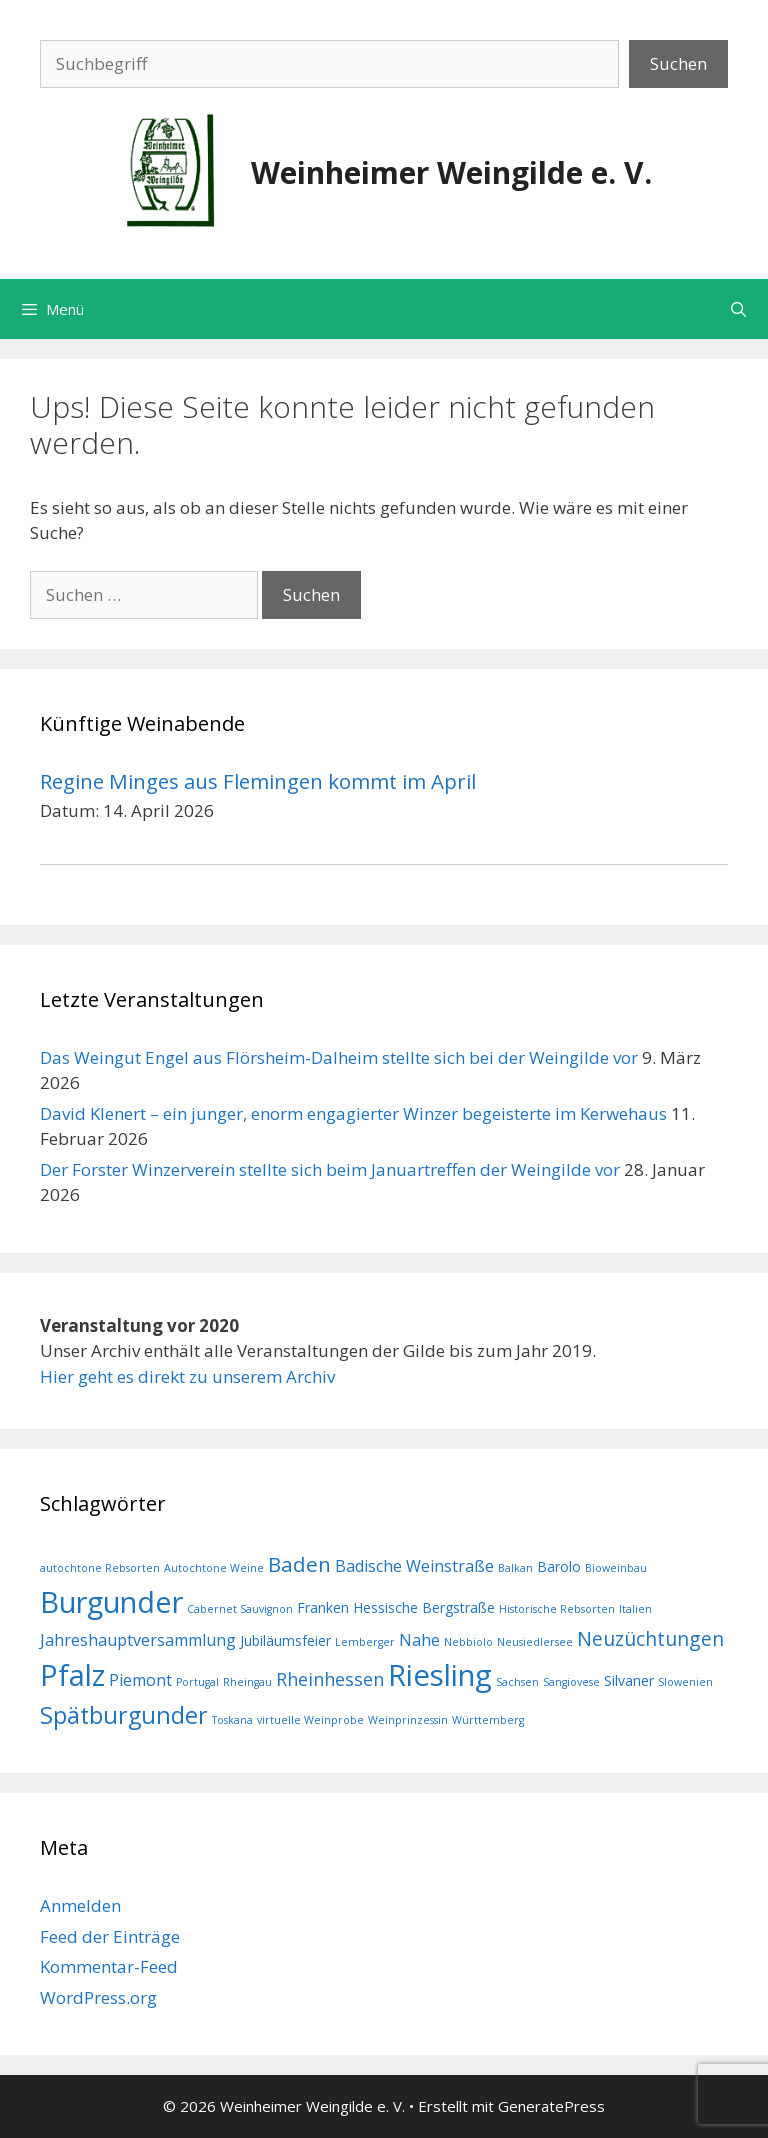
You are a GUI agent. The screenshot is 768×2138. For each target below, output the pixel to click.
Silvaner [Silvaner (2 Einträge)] (629, 1680)
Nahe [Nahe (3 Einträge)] (419, 1640)
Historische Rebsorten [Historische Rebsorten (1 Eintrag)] (557, 1609)
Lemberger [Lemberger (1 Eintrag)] (365, 1642)
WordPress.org (98, 1997)
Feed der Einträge (110, 1936)
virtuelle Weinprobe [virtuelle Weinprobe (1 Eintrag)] (310, 1720)
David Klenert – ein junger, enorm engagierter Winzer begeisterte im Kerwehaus (353, 1113)
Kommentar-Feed (109, 1966)
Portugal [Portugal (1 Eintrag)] (197, 1682)
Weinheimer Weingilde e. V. (451, 172)
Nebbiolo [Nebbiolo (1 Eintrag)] (468, 1642)
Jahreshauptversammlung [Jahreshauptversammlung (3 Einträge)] (138, 1640)
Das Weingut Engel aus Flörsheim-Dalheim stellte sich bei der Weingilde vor (339, 1057)
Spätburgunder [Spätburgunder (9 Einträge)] (124, 1715)
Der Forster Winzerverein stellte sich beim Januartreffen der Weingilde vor (330, 1169)
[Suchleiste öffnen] (738, 309)
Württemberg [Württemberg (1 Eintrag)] (488, 1720)
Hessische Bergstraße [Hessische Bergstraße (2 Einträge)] (424, 1607)
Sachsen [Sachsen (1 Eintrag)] (517, 1682)
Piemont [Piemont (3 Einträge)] (140, 1680)
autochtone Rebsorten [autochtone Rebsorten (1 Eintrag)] (100, 1568)
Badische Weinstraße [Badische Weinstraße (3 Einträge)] (414, 1566)
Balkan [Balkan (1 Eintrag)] (515, 1568)
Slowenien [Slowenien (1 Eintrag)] (685, 1682)
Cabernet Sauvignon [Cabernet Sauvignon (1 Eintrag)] (240, 1609)
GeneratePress (551, 2106)
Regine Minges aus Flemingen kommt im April (258, 781)
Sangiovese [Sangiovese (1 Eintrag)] (571, 1682)
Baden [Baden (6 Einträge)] (299, 1564)
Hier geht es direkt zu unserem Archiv (187, 1376)
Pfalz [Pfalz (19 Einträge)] (72, 1674)
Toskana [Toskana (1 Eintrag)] (232, 1720)
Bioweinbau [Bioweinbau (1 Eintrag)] (616, 1568)
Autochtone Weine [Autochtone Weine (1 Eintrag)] (214, 1568)
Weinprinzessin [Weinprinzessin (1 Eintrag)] (408, 1720)
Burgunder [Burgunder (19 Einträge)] (111, 1601)
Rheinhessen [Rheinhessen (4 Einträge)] (330, 1679)
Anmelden (80, 1905)
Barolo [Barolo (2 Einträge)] (559, 1566)
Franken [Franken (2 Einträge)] (323, 1607)
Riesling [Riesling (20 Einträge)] (440, 1675)
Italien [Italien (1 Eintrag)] (635, 1609)
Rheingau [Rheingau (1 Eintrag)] (247, 1682)
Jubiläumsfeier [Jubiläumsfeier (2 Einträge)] (285, 1640)
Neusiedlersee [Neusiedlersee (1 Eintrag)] (535, 1642)
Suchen (678, 63)
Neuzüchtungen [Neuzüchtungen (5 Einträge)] (650, 1638)
